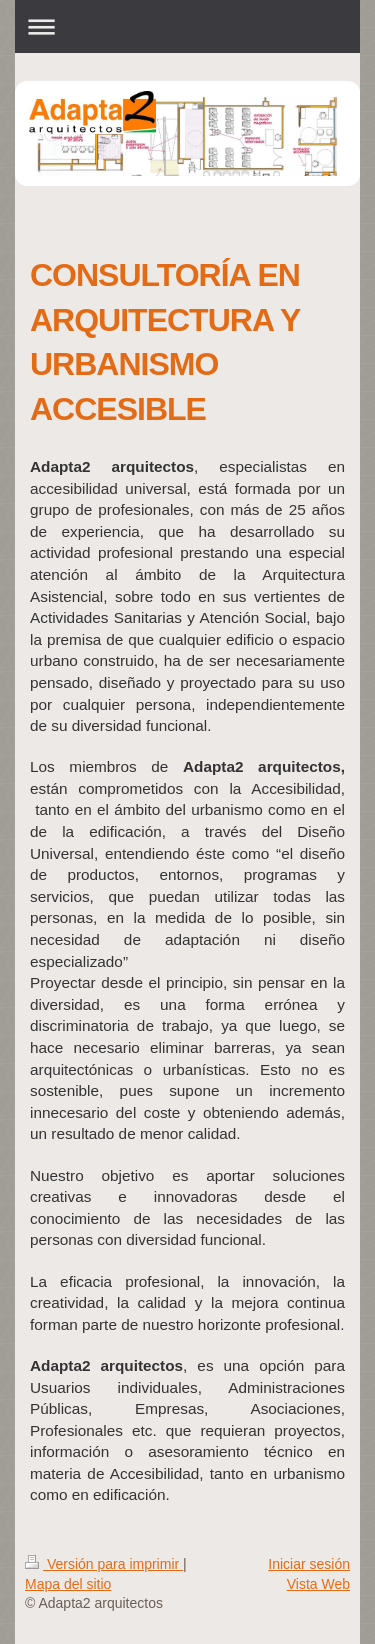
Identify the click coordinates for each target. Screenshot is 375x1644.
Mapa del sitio (68, 1584)
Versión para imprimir (104, 1564)
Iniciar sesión (309, 1564)
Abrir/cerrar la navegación (187, 26)
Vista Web (318, 1584)
